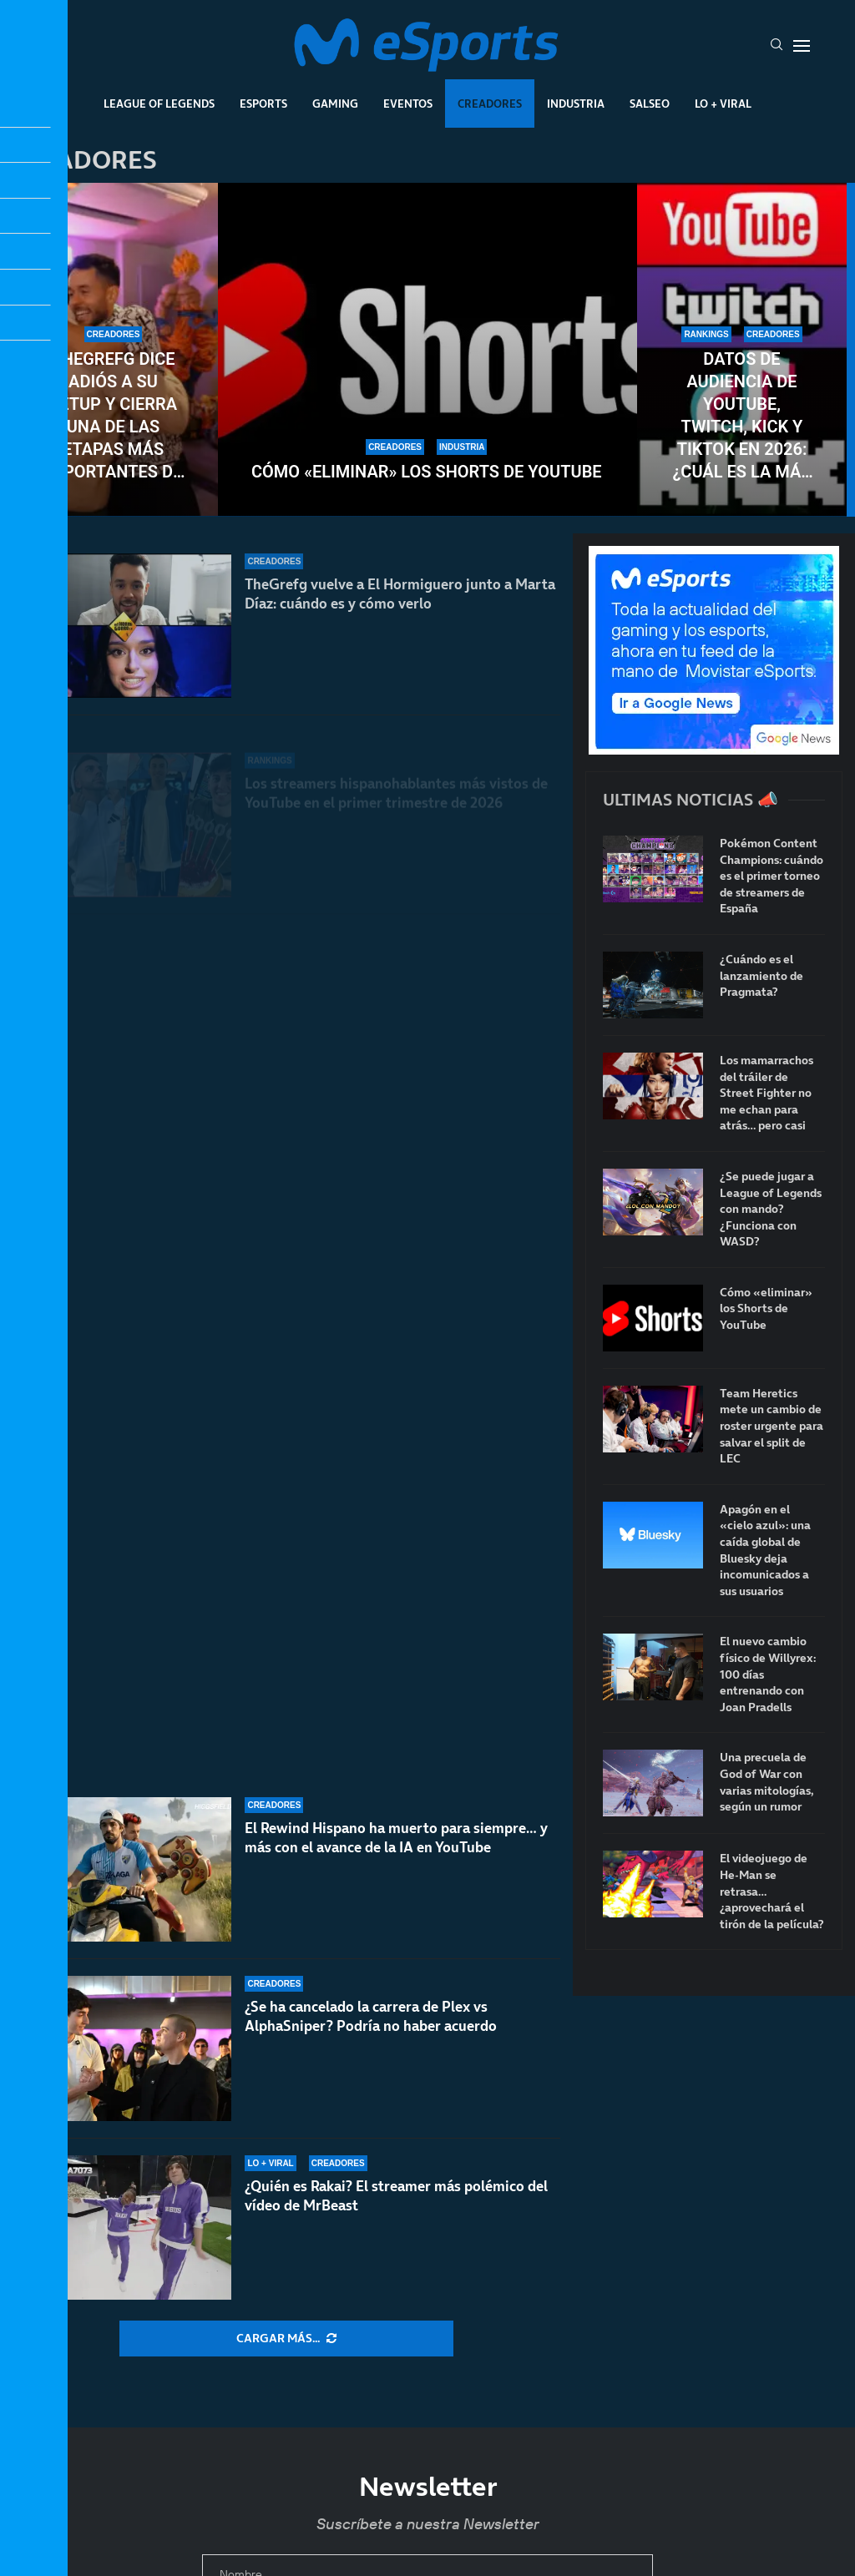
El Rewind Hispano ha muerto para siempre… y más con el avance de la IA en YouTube (396, 1867)
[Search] (776, 45)
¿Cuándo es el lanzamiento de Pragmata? (761, 976)
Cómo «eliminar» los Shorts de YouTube (426, 472)
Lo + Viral (723, 103)
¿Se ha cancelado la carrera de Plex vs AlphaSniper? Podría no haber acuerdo (371, 2028)
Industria (576, 103)
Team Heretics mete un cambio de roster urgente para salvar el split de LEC (771, 1426)
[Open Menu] (801, 46)
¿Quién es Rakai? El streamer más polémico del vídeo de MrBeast (396, 2195)
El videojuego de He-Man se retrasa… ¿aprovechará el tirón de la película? (772, 1891)
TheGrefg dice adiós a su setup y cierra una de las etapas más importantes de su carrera (113, 416)
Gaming (335, 103)
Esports (263, 103)
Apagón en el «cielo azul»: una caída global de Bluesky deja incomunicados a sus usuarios (765, 1550)
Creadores (490, 103)
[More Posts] (286, 2339)
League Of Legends (159, 103)
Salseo (650, 103)
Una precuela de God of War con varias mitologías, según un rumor (767, 1782)
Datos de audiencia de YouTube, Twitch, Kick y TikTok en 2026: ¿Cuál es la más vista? (742, 416)
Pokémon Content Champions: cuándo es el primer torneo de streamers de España (771, 876)
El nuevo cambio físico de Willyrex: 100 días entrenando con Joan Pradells (768, 1674)
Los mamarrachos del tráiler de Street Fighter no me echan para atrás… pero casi (766, 1093)
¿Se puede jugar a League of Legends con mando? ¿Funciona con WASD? (771, 1209)
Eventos (408, 103)
